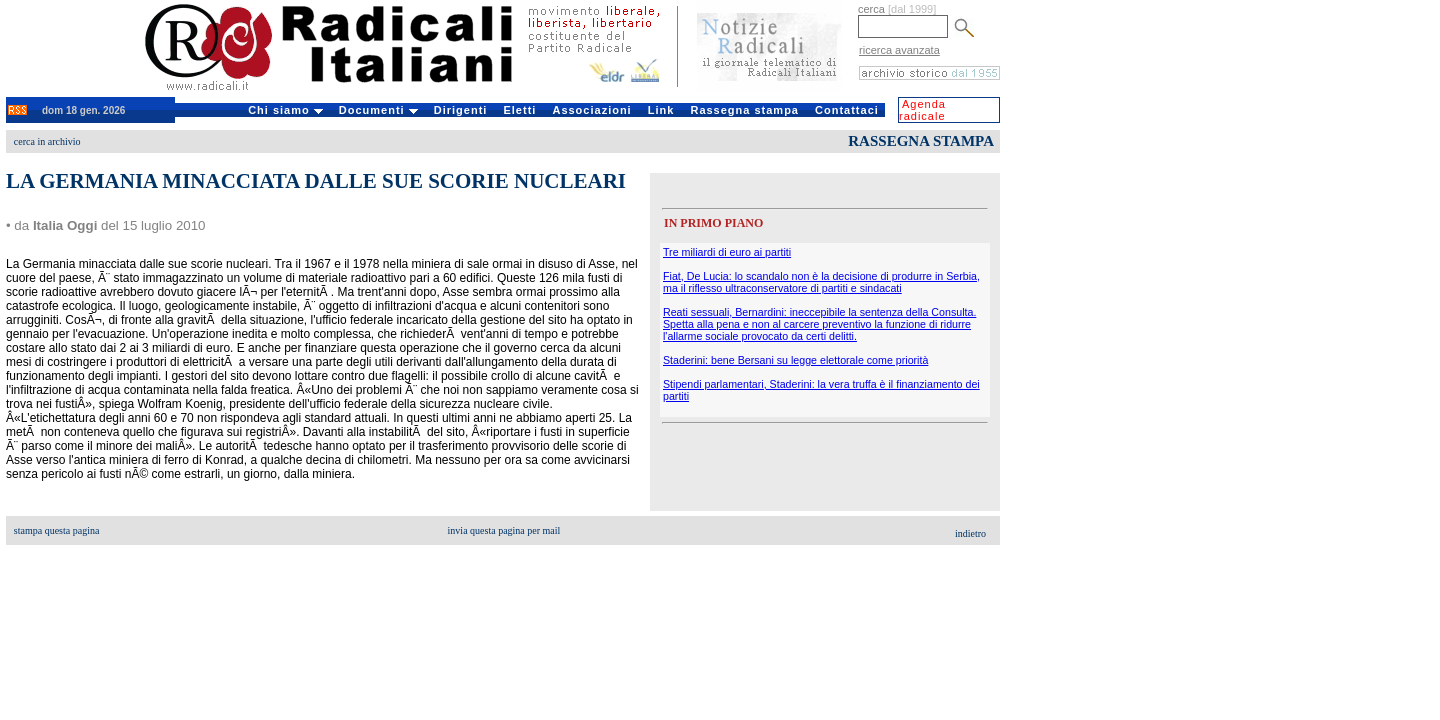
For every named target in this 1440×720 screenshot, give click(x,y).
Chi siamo (285, 110)
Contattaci (847, 110)
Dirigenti (461, 110)
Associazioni (591, 110)
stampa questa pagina (57, 530)
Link (661, 110)
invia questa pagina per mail (504, 530)
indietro (970, 533)
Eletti (519, 110)
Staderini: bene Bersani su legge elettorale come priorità (795, 360)
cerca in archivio (47, 141)
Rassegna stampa (744, 110)
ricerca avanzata (899, 50)
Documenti (378, 110)
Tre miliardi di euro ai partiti (727, 252)
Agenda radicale (922, 110)
